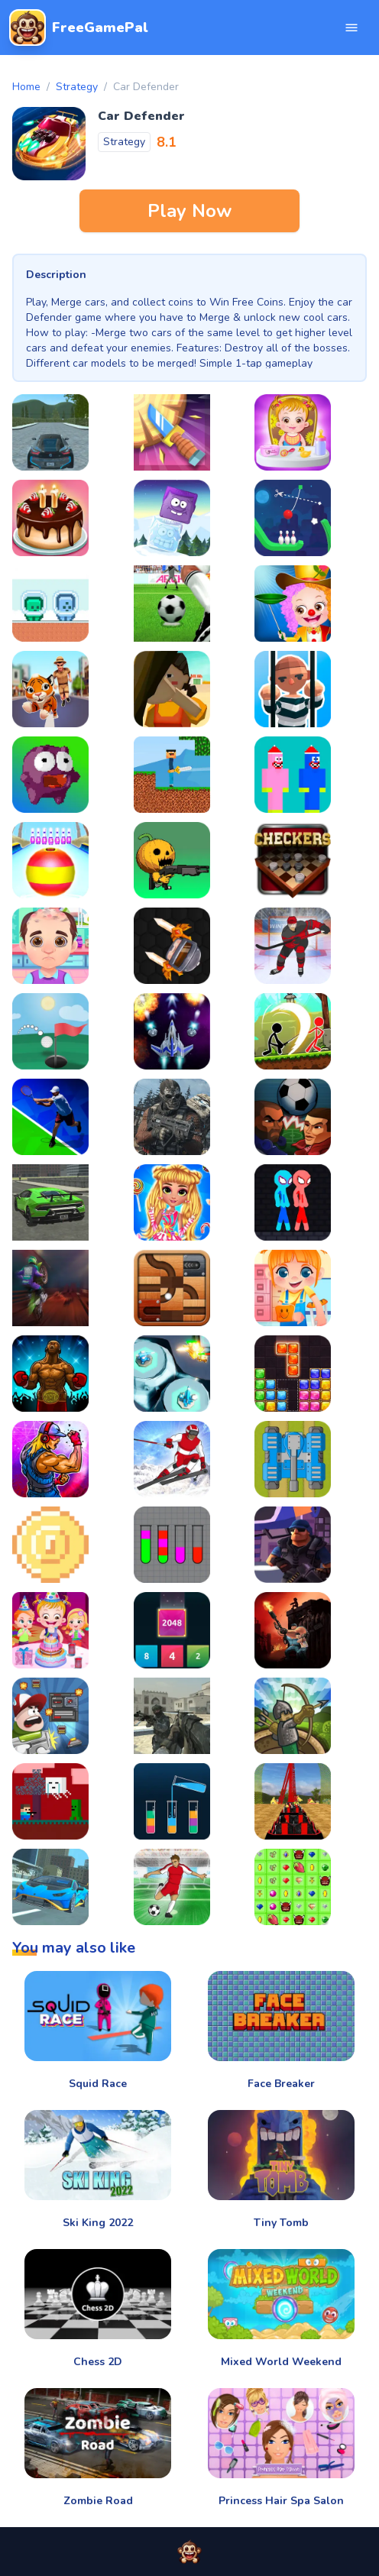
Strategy (77, 86)
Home (26, 86)
